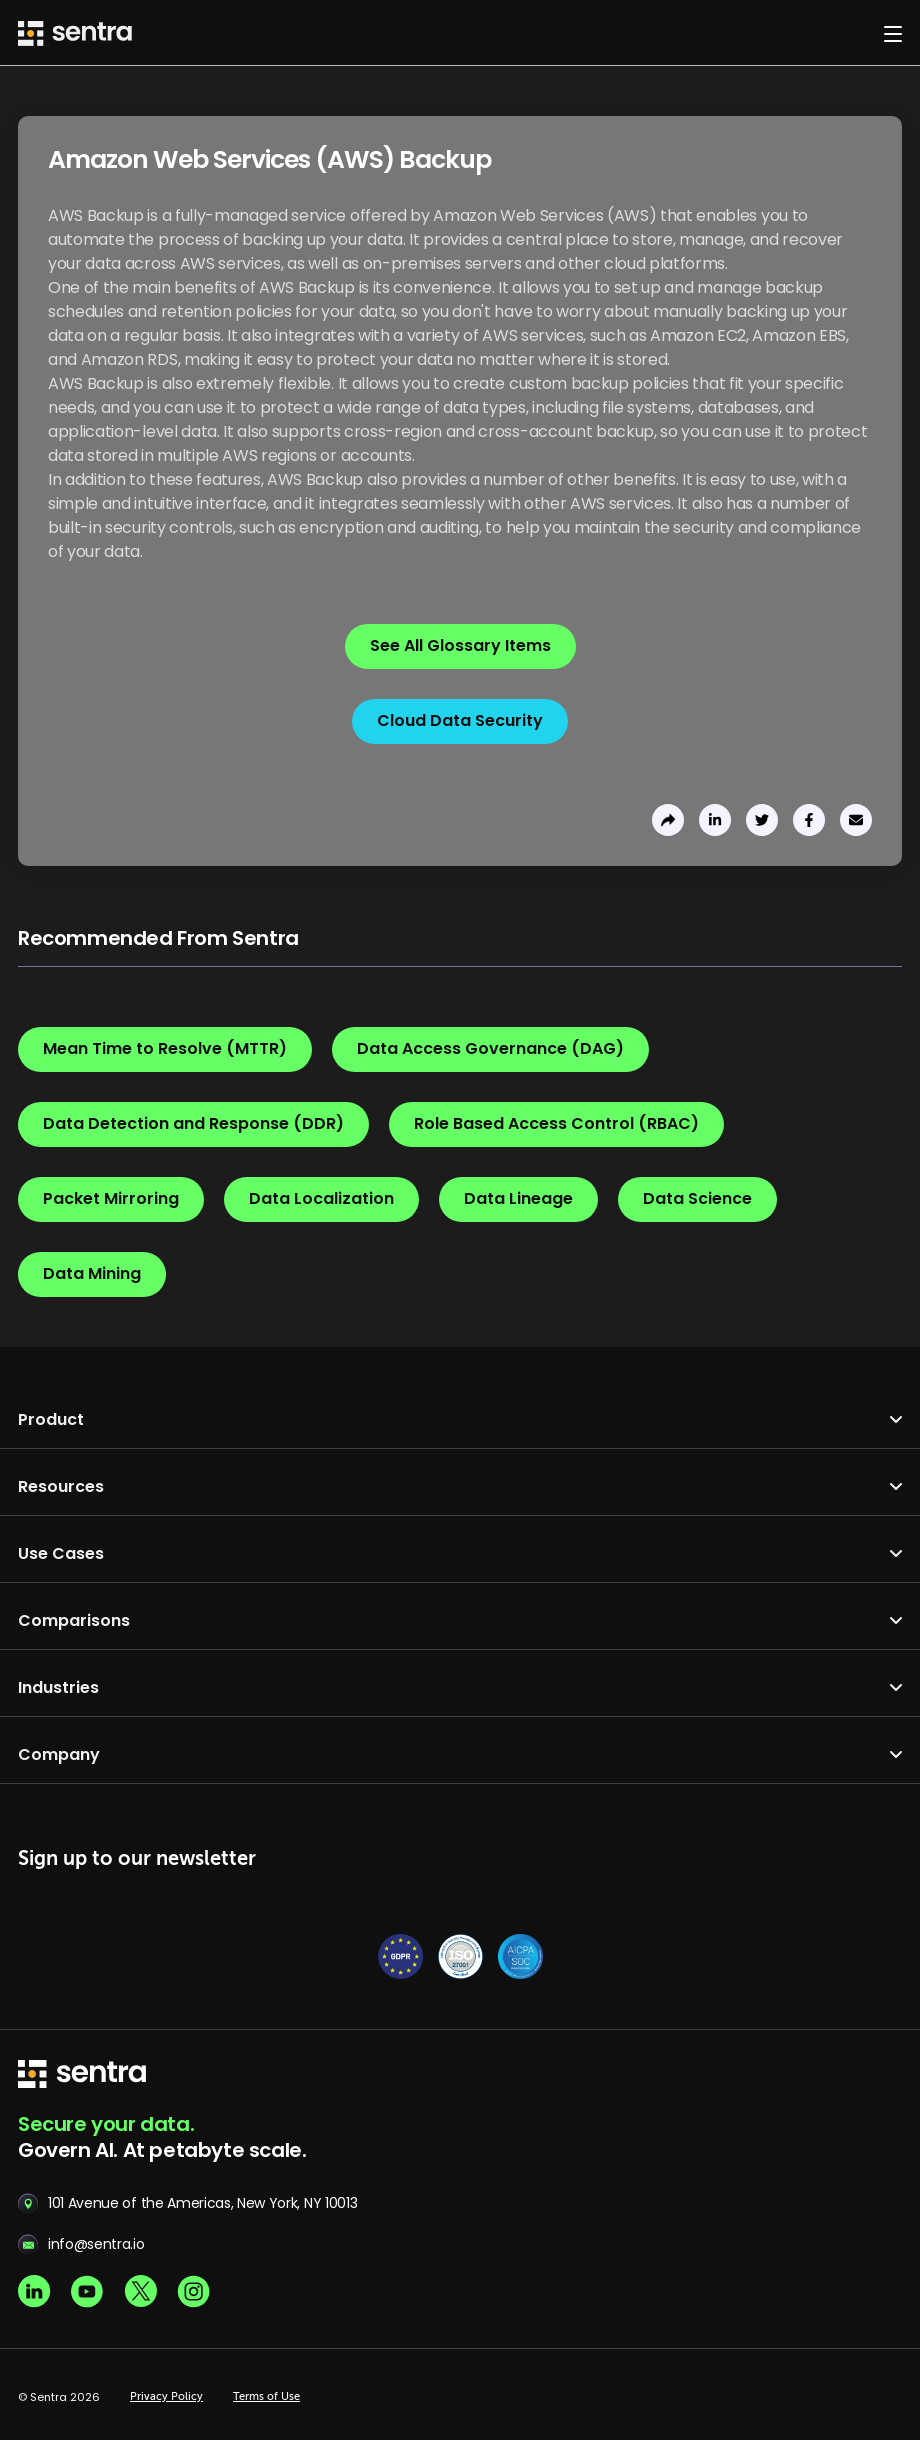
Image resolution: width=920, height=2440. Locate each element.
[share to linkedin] (715, 820)
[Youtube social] (87, 2291)
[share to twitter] (762, 820)
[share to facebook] (809, 820)
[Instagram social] (193, 2291)
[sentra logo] (82, 2075)
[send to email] (856, 820)
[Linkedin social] (34, 2291)
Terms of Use (266, 2397)
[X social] (140, 2291)
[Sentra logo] (75, 33)
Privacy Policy (166, 2397)
